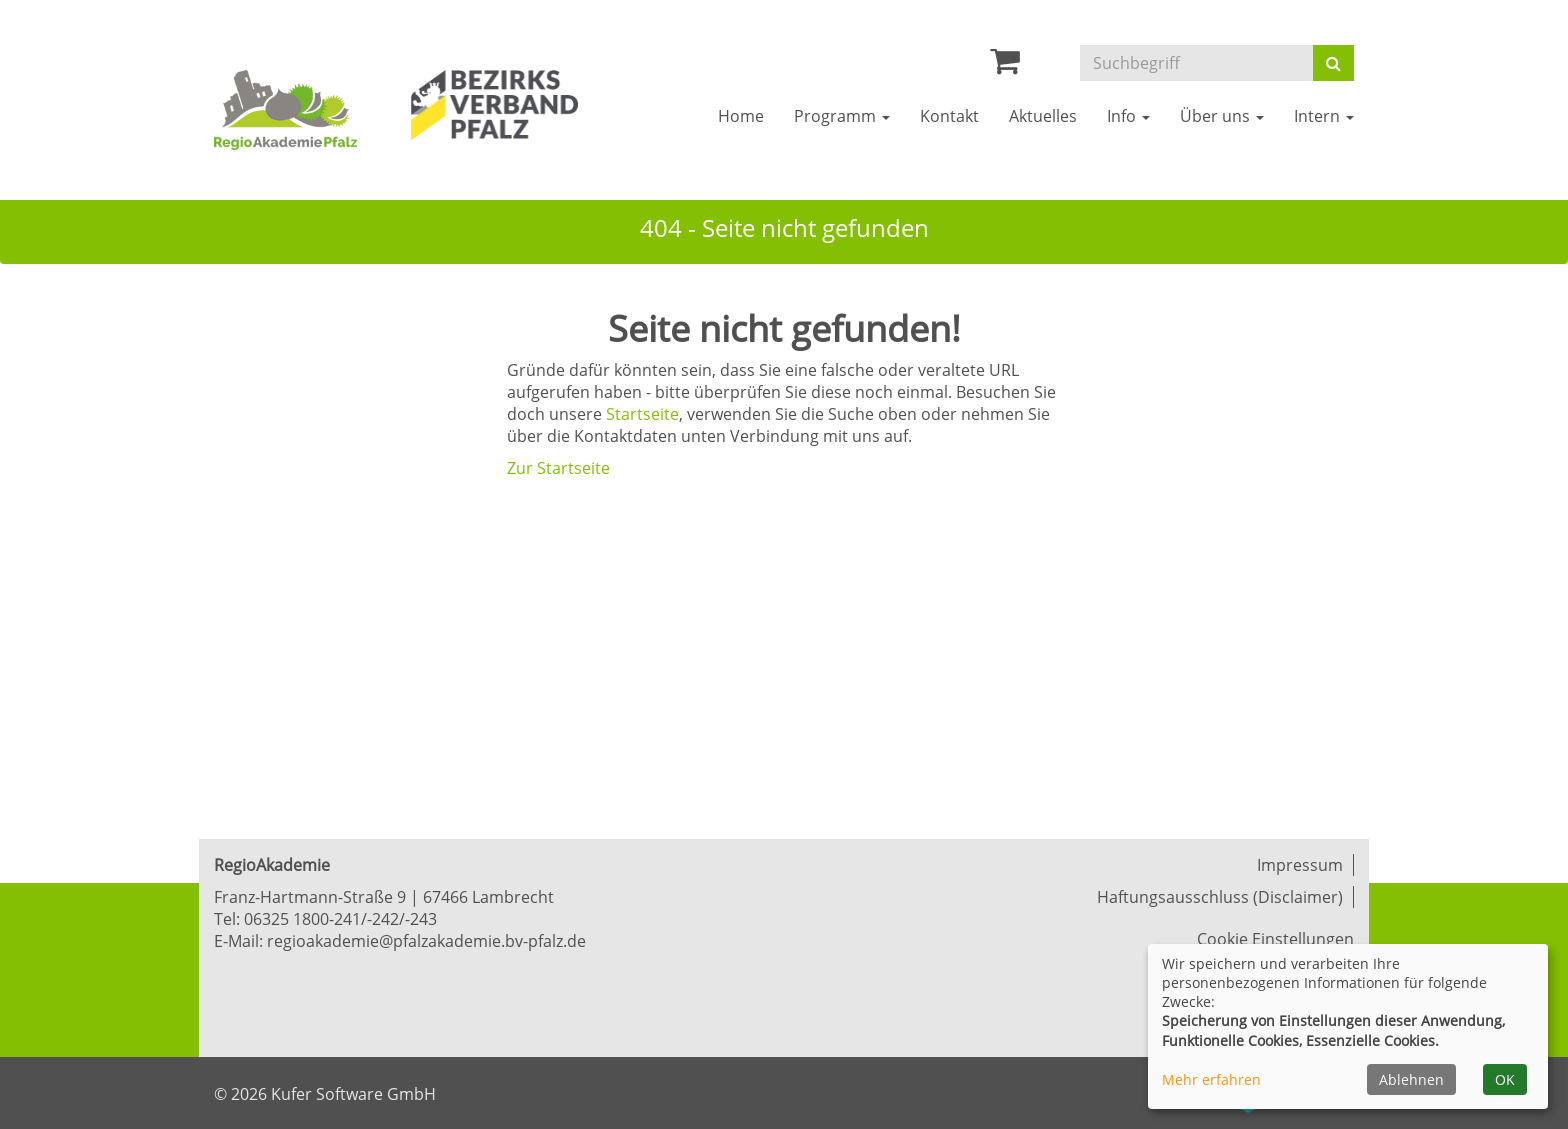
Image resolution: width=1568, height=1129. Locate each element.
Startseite (642, 414)
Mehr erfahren (1211, 1079)
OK (1505, 1079)
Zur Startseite (558, 468)
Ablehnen (1411, 1079)
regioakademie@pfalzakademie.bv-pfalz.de (426, 941)
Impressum (1300, 865)
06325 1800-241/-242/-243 (340, 919)
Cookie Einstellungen (1275, 939)
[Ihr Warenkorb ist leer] (1005, 66)
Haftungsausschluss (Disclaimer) (1220, 897)
